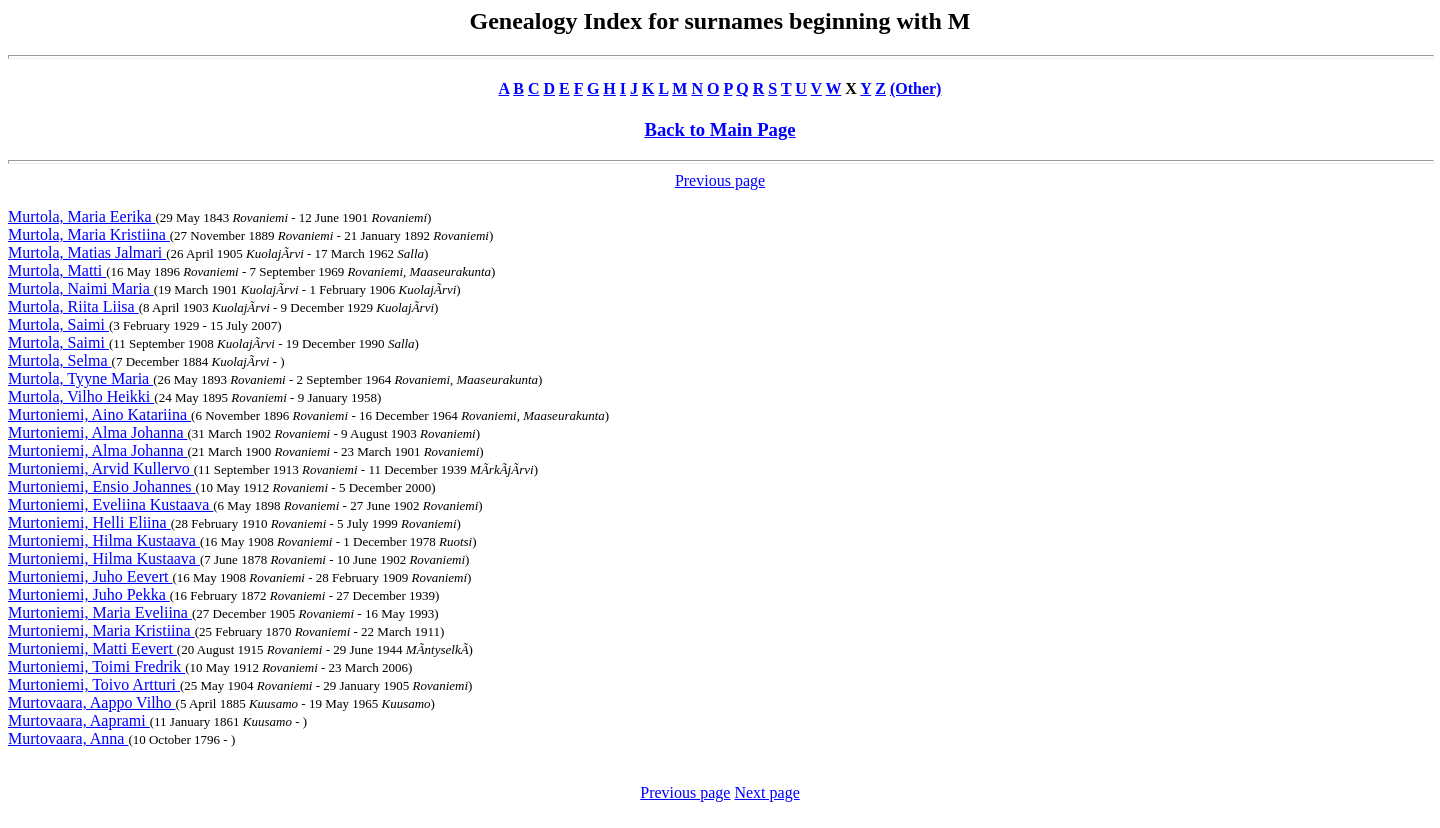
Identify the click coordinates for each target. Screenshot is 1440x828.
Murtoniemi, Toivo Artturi (94, 684)
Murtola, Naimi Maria (81, 288)
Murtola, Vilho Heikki (81, 396)
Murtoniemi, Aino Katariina (99, 414)
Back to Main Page (719, 129)
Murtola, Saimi (58, 324)
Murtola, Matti (57, 270)
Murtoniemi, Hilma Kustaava (104, 540)
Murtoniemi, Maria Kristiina (101, 630)
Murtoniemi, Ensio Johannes (102, 486)
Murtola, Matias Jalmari (87, 252)
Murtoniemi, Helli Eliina (89, 522)
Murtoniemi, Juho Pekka (89, 594)
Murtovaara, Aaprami (79, 720)
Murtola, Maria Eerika (82, 216)
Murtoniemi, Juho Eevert (90, 576)
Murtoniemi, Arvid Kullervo (101, 468)
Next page (766, 792)
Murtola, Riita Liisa (73, 306)
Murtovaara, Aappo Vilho (92, 702)
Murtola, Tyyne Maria (80, 378)
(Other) (916, 88)
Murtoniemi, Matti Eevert (92, 648)
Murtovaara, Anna (68, 738)
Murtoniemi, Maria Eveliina (100, 612)
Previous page (720, 180)
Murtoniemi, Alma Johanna (98, 432)
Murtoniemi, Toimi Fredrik (96, 666)
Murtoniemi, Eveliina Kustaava (110, 504)
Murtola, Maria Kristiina (89, 234)
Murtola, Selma (60, 360)
